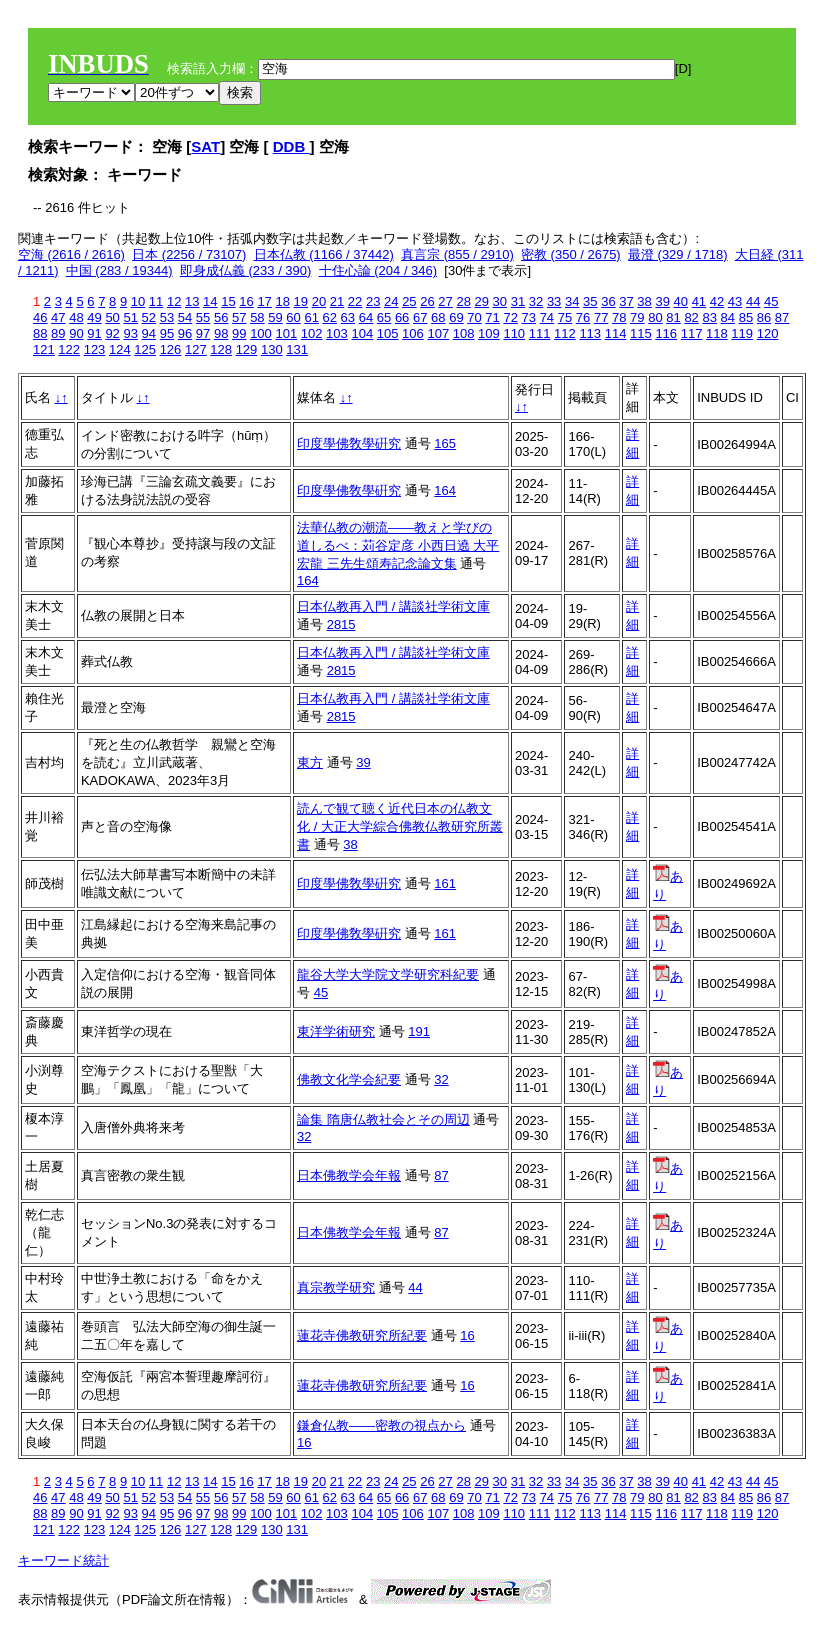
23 (373, 301)
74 (547, 317)
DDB (291, 146)
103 (337, 333)
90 (76, 333)
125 (145, 349)
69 (456, 317)
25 (409, 301)
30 (500, 301)
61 (311, 317)
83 (709, 317)
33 (554, 301)
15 (228, 301)
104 (362, 333)
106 (413, 333)
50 (112, 317)
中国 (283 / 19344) (119, 270)
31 (518, 301)
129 (247, 349)
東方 (310, 762)
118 (717, 333)
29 (482, 301)
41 (699, 301)
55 (203, 317)
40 (681, 301)
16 (246, 301)
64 (366, 317)
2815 (341, 624)
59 (275, 317)
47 (58, 317)
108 (464, 333)
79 (637, 317)
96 (185, 333)
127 (196, 349)
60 (293, 317)
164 (445, 490)
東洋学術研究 (336, 1031)
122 (69, 349)
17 (264, 301)
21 (337, 301)
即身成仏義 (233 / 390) (246, 270)
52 (149, 317)
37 (626, 301)
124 (120, 349)
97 (203, 333)
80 (655, 317)
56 (221, 317)
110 (514, 333)
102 (312, 333)
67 (420, 317)
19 (301, 301)
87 (782, 317)
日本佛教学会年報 (349, 1175)
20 (319, 301)
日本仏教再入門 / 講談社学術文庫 (393, 606)
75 (565, 317)
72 (510, 317)
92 (112, 333)
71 (492, 317)
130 (272, 349)
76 (583, 317)
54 (185, 317)
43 (735, 301)
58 (257, 317)
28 (463, 301)
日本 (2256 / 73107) (189, 254)
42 (717, 301)
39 (662, 301)
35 (590, 301)
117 (692, 333)
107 (438, 333)
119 (742, 333)
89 (58, 333)
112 (565, 333)
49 (94, 317)
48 (76, 317)
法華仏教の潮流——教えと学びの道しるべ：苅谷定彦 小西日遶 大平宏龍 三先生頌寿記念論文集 (398, 545)
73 (529, 317)
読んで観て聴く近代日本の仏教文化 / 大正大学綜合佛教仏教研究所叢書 (400, 826)
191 (419, 1031)
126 (171, 349)
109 (489, 333)
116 (666, 333)
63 (348, 317)
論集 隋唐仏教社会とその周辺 (383, 1119)
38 (644, 301)
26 (427, 301)
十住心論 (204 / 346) (378, 270)
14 (210, 301)
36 (608, 301)
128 (221, 349)
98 (221, 333)
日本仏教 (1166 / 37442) (324, 254)
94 (149, 333)
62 (330, 317)
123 (95, 349)
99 (239, 333)
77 (601, 317)
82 (691, 317)
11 (156, 301)
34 (572, 301)
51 (130, 317)
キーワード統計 (63, 1560)
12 (174, 301)
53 (167, 317)
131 (297, 349)
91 (94, 333)
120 (768, 333)
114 (616, 333)
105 (388, 333)
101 (286, 333)
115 (641, 333)
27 (445, 301)
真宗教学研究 (336, 1287)
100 (261, 333)
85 (746, 317)
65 (384, 317)
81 (673, 317)
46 (40, 317)
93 (130, 333)
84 (728, 317)
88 (40, 333)
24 (391, 301)
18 (282, 301)
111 (540, 333)
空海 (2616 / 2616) (71, 254)
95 (167, 333)
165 (445, 443)
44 (753, 301)
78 (619, 317)
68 (438, 317)
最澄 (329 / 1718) (678, 254)
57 (239, 317)
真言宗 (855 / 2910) (457, 254)
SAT (205, 146)
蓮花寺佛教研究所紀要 (362, 1335)
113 (590, 333)
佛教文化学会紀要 (349, 1079)
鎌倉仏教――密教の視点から (381, 1425)
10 (138, 301)
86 (764, 317)
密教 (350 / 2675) (571, 254)
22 (355, 301)
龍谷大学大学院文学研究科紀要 (388, 974)
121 (44, 349)
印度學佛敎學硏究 (349, 443)
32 (536, 301)
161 (445, 883)
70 (474, 317)
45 (771, 301)
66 (402, 317)
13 (192, 301)
